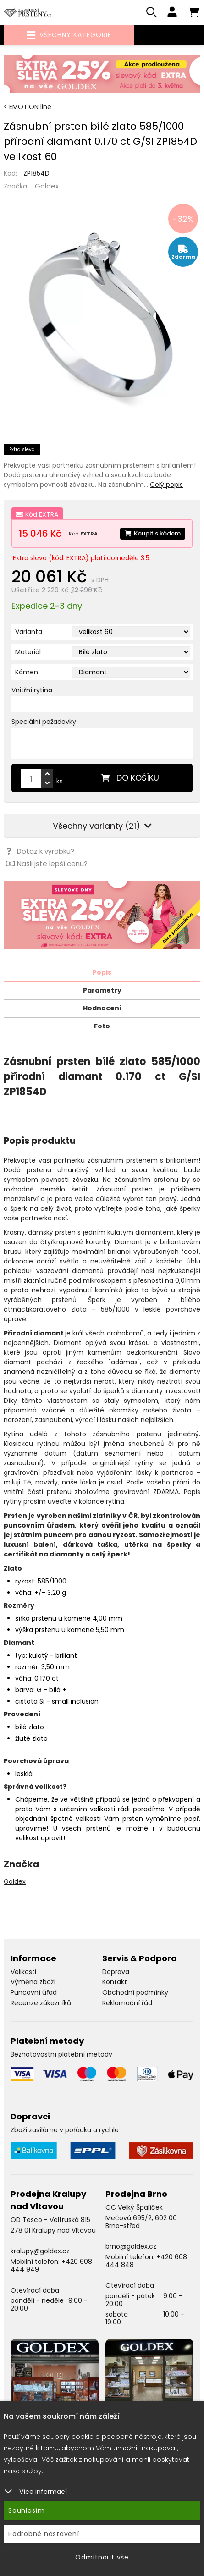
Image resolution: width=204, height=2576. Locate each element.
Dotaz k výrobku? (40, 851)
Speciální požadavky (43, 721)
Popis (102, 972)
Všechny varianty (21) (102, 826)
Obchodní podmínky (135, 1992)
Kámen (26, 672)
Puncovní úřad (34, 1992)
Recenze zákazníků (41, 2003)
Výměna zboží (33, 1981)
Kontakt (114, 1981)
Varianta (28, 631)
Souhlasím (26, 2510)
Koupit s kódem (153, 533)
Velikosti (23, 1971)
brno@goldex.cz (130, 2246)
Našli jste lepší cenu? (47, 863)
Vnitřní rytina (31, 690)
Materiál (28, 651)
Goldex (47, 186)
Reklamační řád (127, 2003)
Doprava (115, 1971)
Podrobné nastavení (43, 2533)
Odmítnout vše (102, 2557)
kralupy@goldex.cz (40, 2251)
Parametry (102, 990)
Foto (102, 1026)
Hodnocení (102, 1008)
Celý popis (166, 484)
